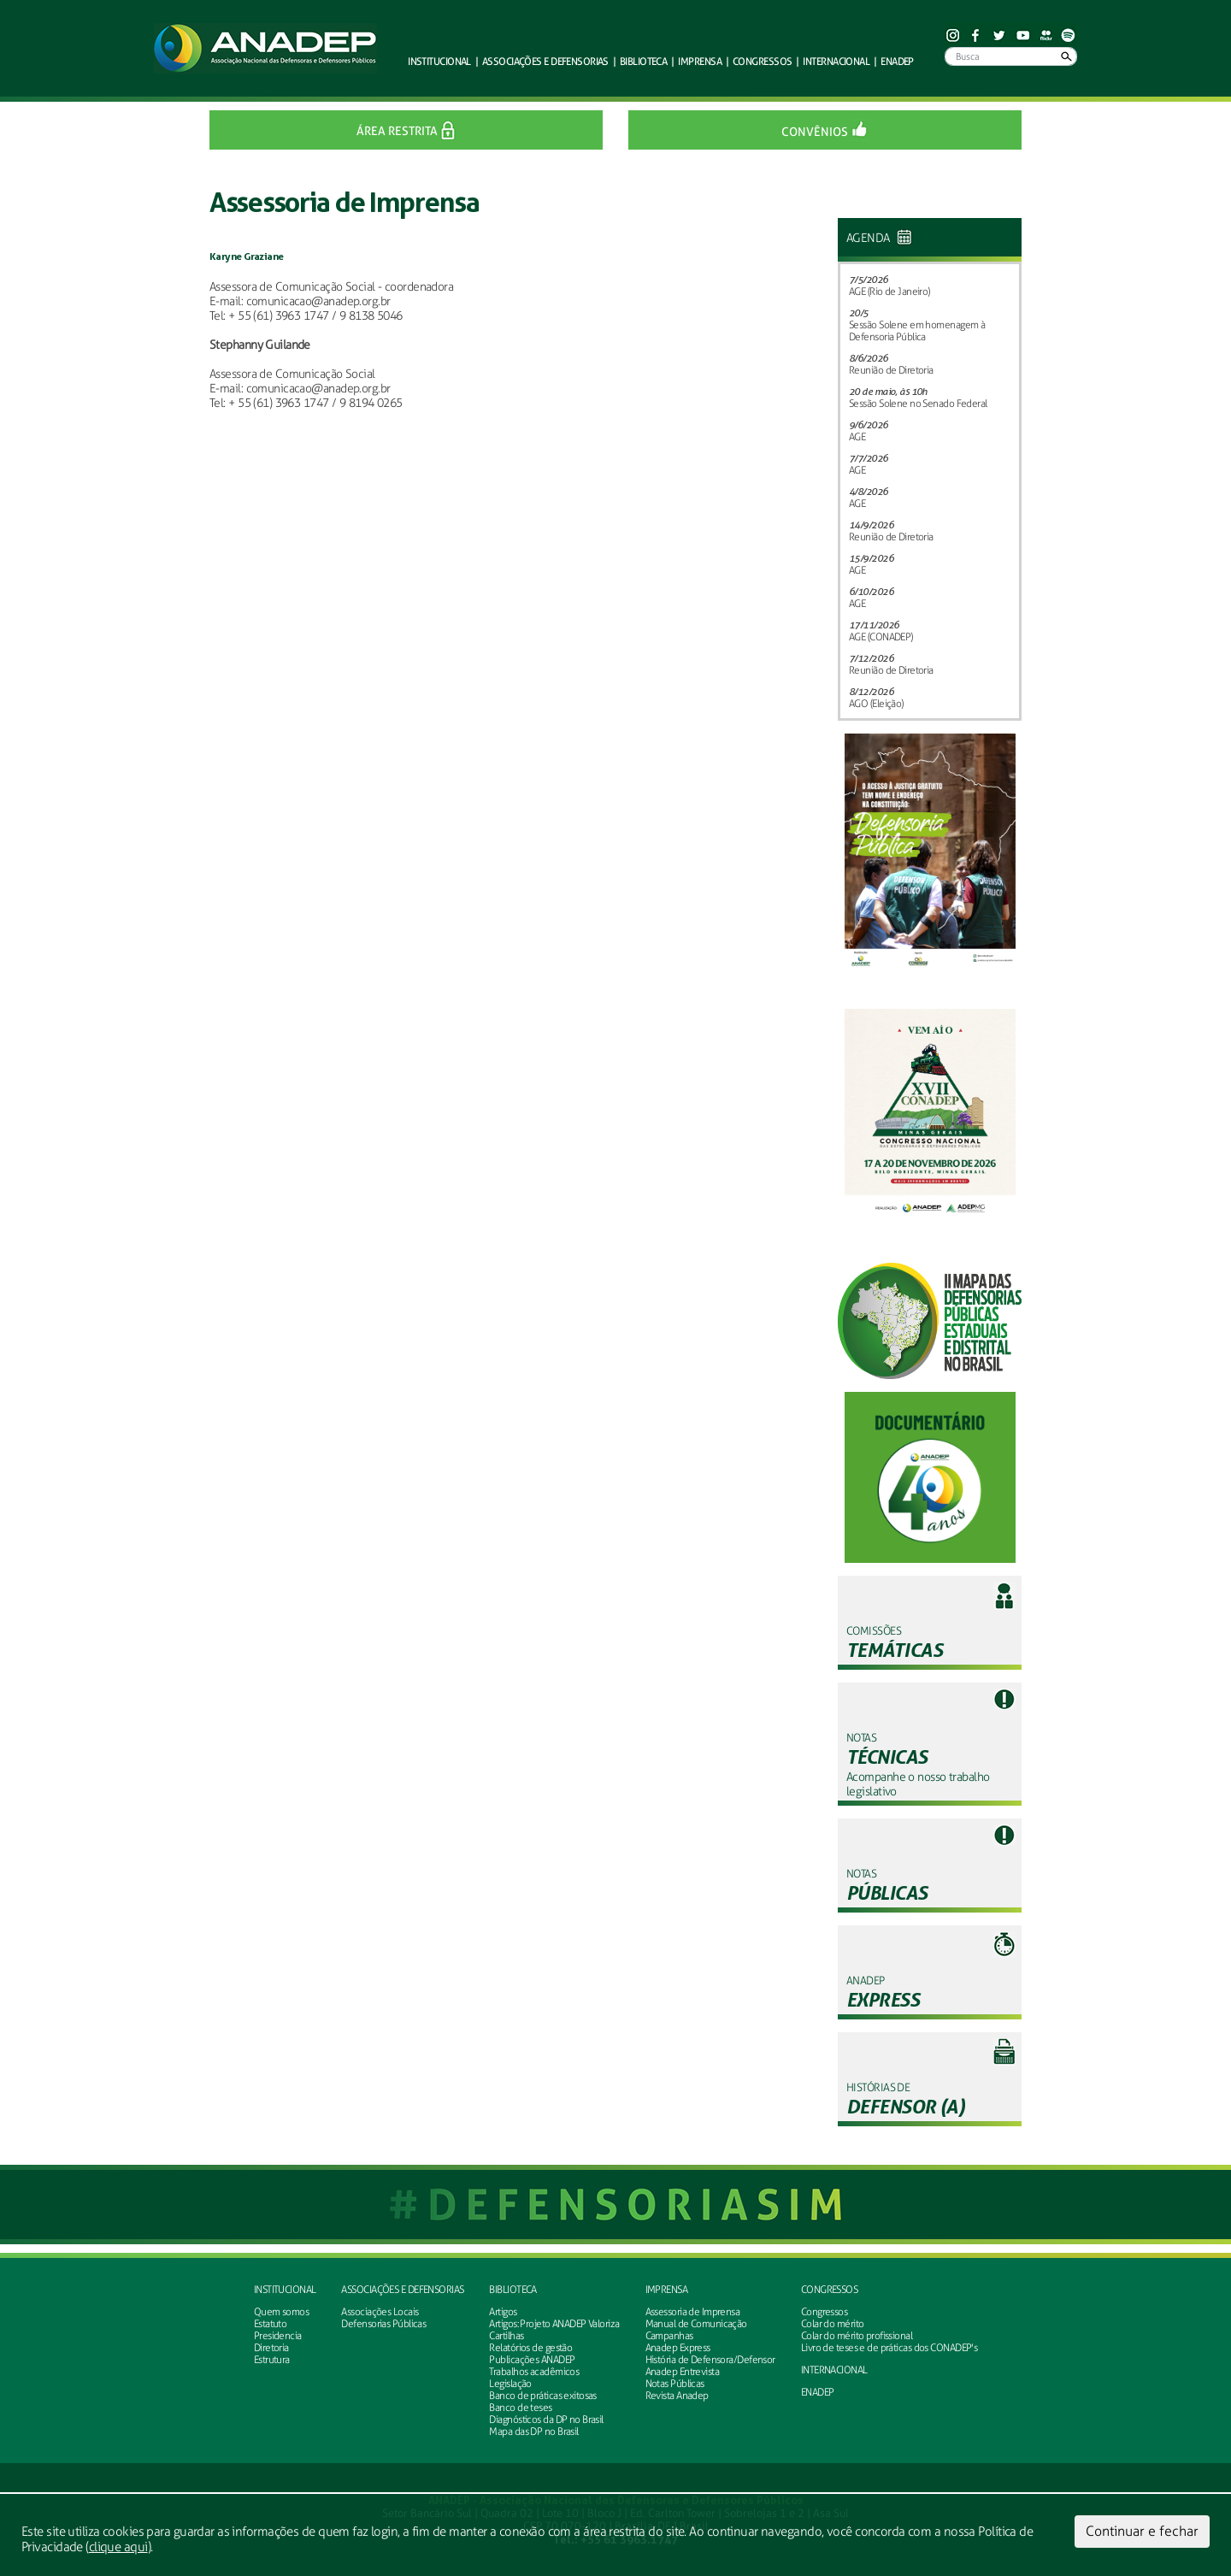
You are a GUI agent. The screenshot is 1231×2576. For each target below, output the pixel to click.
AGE (857, 437)
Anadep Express (677, 2348)
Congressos (829, 2290)
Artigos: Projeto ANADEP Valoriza (554, 2324)
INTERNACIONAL (834, 2370)
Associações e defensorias (402, 2290)
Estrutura (272, 2360)
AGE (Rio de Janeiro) (889, 292)
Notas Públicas (674, 2384)
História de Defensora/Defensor (710, 2360)
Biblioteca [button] (643, 61)
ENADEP (897, 61)
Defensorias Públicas (383, 2324)
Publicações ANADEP (531, 2360)
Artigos (502, 2312)
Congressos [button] (762, 61)
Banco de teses (520, 2408)
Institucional (285, 2290)
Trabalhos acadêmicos (534, 2372)
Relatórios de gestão (530, 2348)
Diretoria (271, 2348)
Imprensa (666, 2290)
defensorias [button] (545, 61)
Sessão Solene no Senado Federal (918, 404)
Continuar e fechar (1142, 2531)
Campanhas (669, 2336)
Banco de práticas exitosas (542, 2396)
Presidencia (278, 2336)
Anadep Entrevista (682, 2372)
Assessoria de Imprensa (692, 2312)
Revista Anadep (677, 2396)
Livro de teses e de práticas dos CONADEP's (889, 2348)
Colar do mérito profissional (856, 2336)
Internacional (836, 61)
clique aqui (118, 2547)
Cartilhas (506, 2336)
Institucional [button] (439, 61)
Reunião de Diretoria (891, 370)
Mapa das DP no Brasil (533, 2431)
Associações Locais (379, 2312)
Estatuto (270, 2324)
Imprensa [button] (700, 61)
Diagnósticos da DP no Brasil (546, 2420)
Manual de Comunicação (696, 2324)
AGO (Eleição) (876, 704)
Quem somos (281, 2312)
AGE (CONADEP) (881, 637)
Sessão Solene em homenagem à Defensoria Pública (917, 331)
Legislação (510, 2384)
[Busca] (1011, 56)
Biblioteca (512, 2290)
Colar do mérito (832, 2324)
